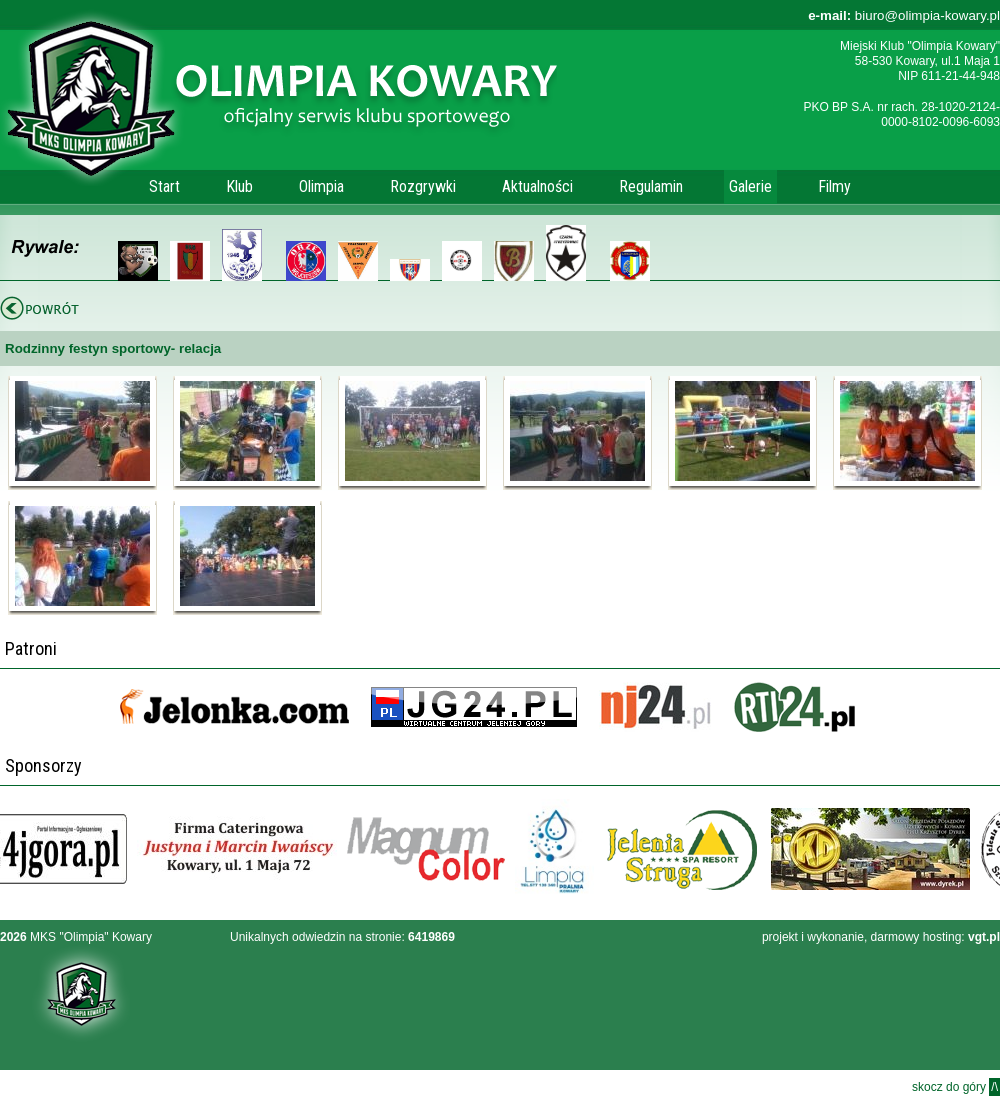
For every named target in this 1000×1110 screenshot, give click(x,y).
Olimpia (321, 186)
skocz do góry (956, 1087)
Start (164, 186)
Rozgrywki (423, 186)
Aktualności (537, 186)
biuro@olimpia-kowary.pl (904, 15)
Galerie (750, 186)
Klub (239, 186)
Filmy (834, 186)
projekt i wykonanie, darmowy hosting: (881, 937)
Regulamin (651, 186)
